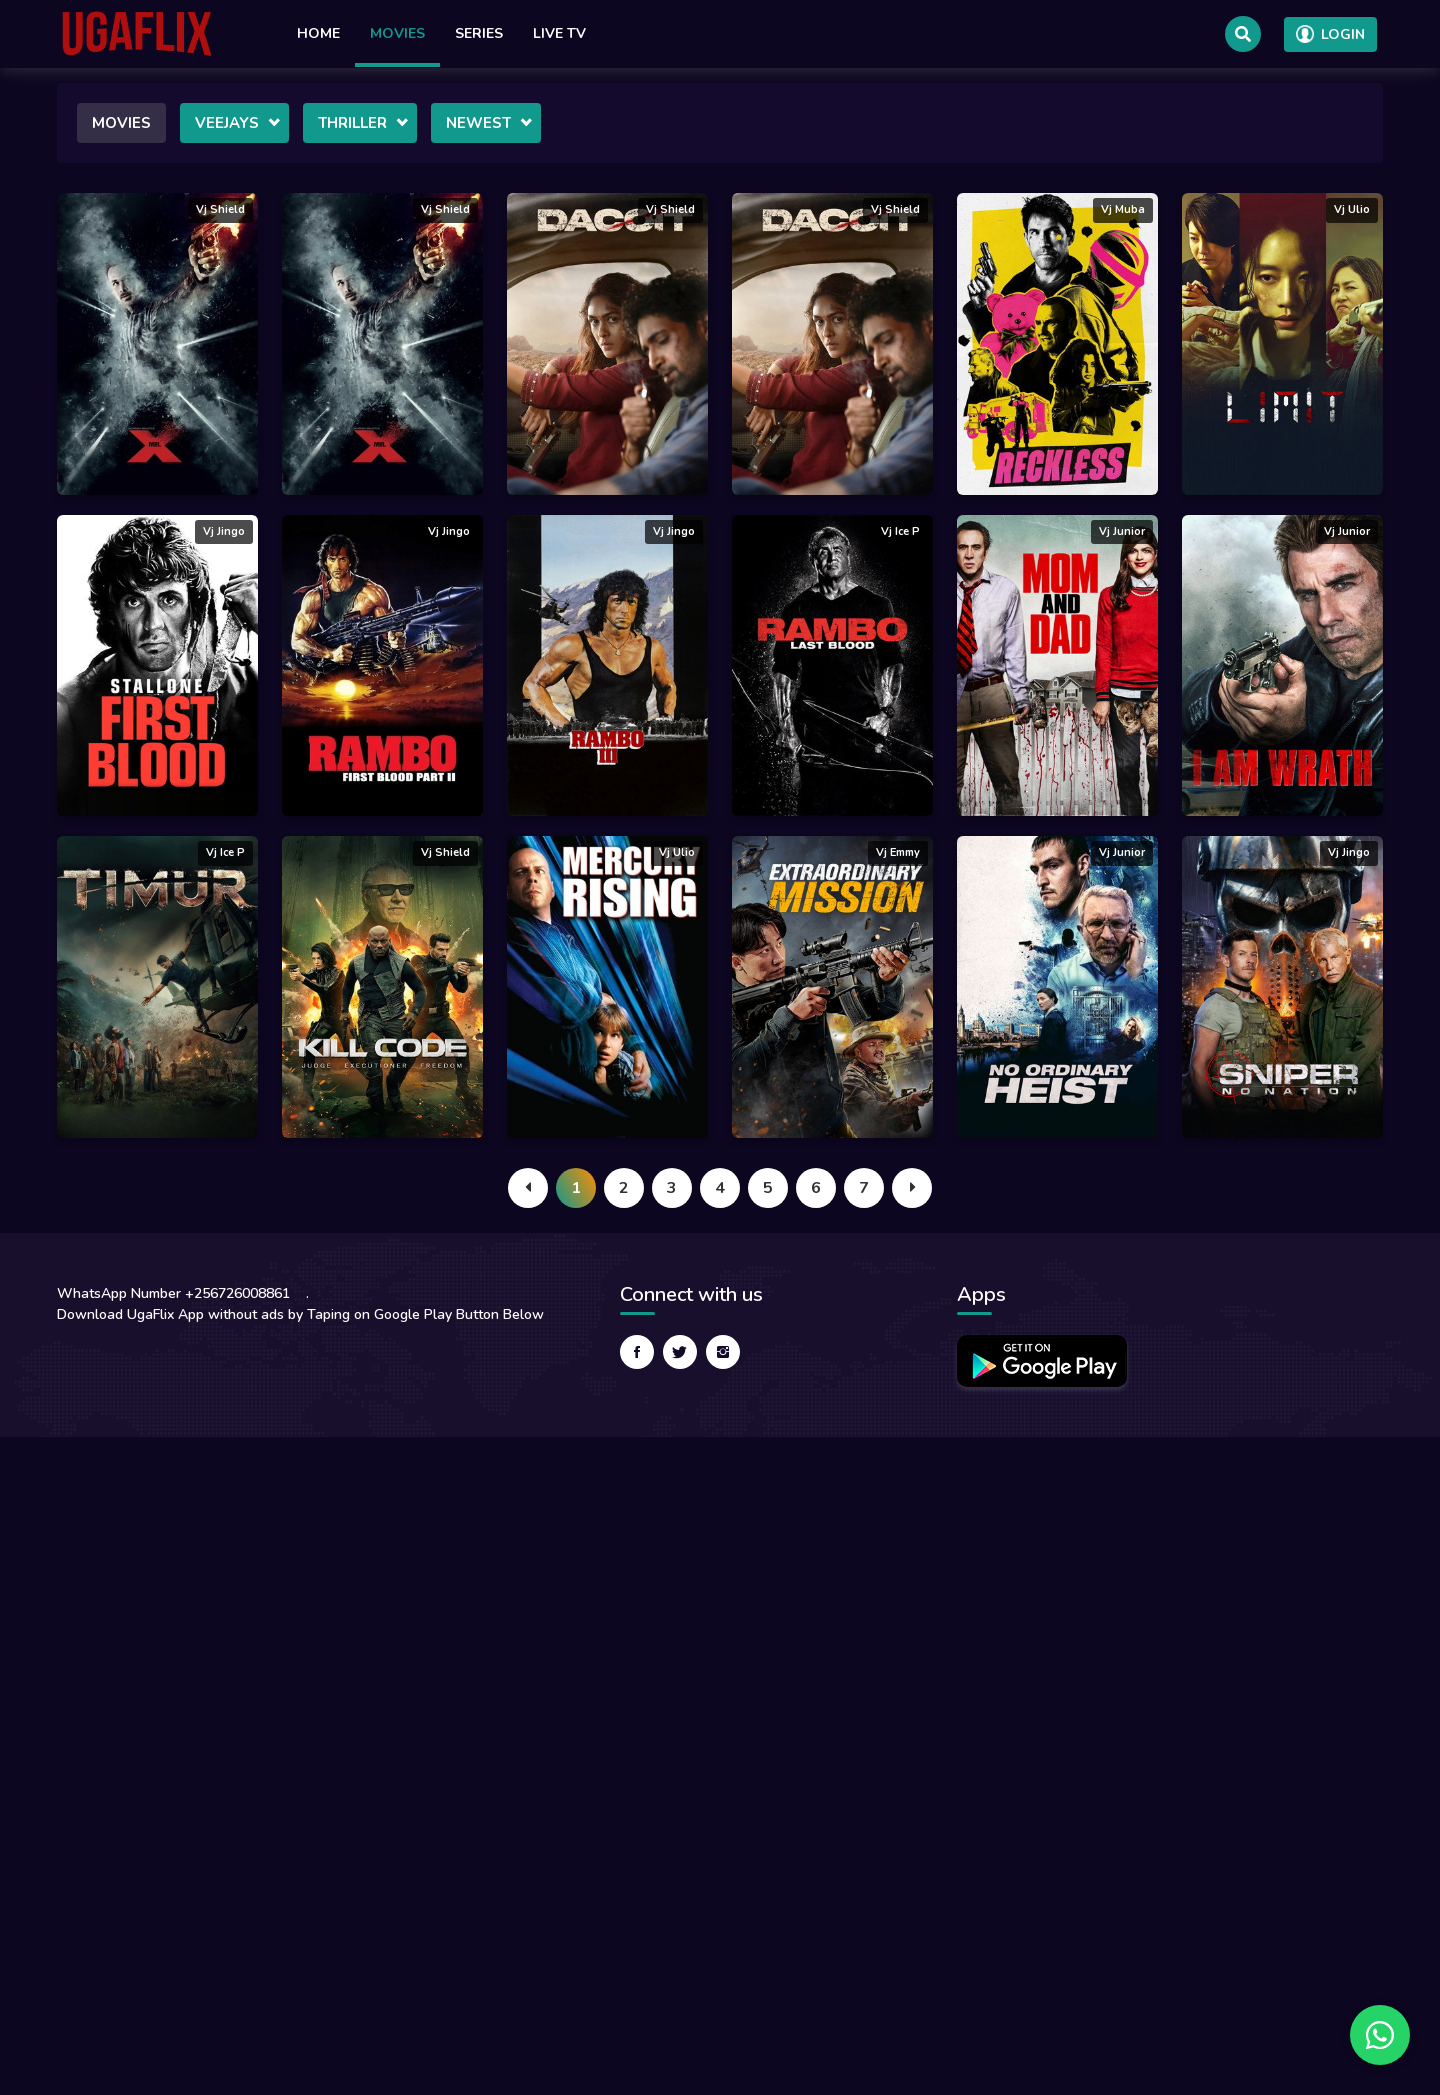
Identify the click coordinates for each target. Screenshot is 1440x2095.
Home (318, 33)
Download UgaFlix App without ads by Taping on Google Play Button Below (300, 1314)
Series (479, 33)
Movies (397, 33)
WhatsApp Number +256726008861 (173, 1293)
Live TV (559, 33)
